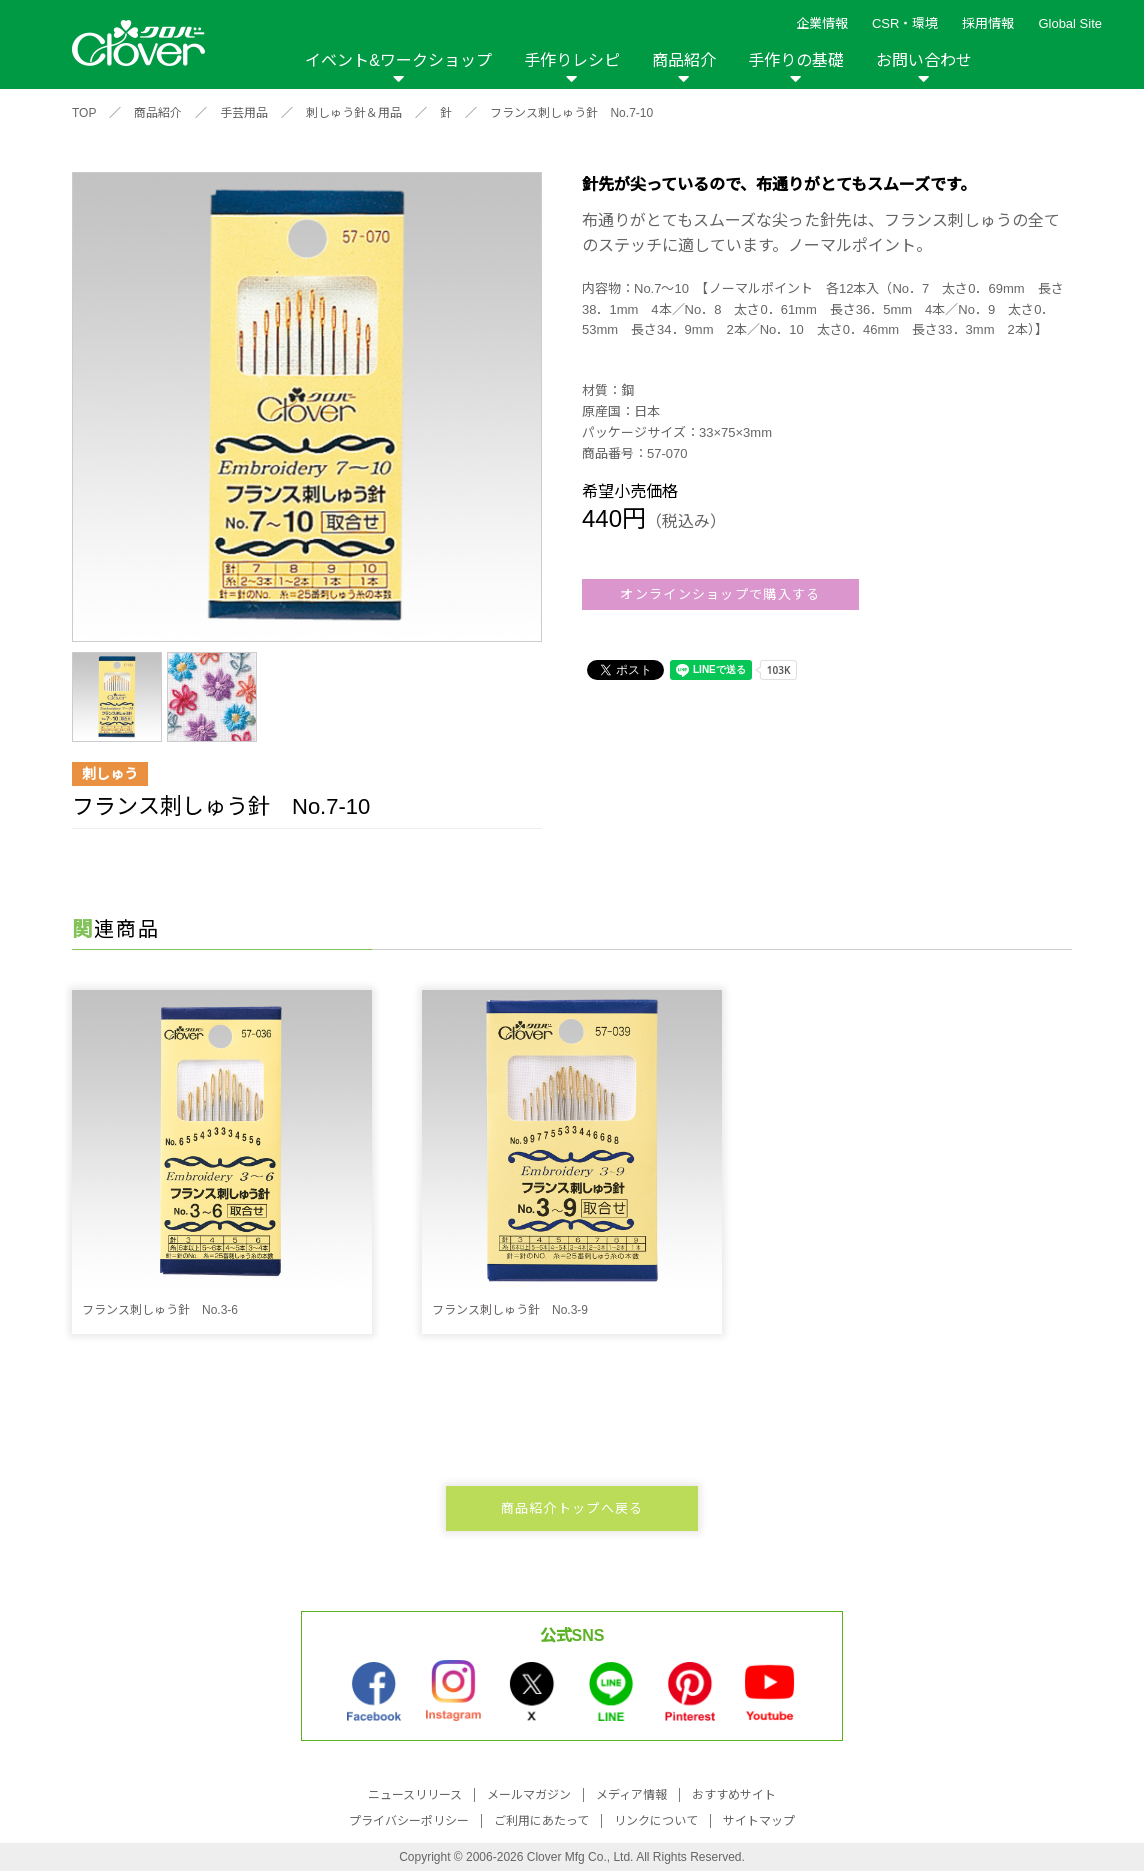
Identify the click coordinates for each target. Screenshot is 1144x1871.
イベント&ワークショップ (398, 60)
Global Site (1070, 23)
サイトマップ (759, 1821)
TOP (84, 113)
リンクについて (656, 1821)
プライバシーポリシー (409, 1821)
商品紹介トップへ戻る (572, 1508)
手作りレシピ (572, 60)
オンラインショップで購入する (720, 594)
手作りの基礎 (796, 60)
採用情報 (988, 23)
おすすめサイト (734, 1795)
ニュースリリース (415, 1795)
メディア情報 (631, 1795)
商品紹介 (684, 60)
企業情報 (822, 23)
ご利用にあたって (541, 1821)
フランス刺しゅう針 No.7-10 (571, 113)
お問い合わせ (924, 60)
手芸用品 (244, 113)
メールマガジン (529, 1795)
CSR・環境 (905, 23)
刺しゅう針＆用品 (354, 113)
